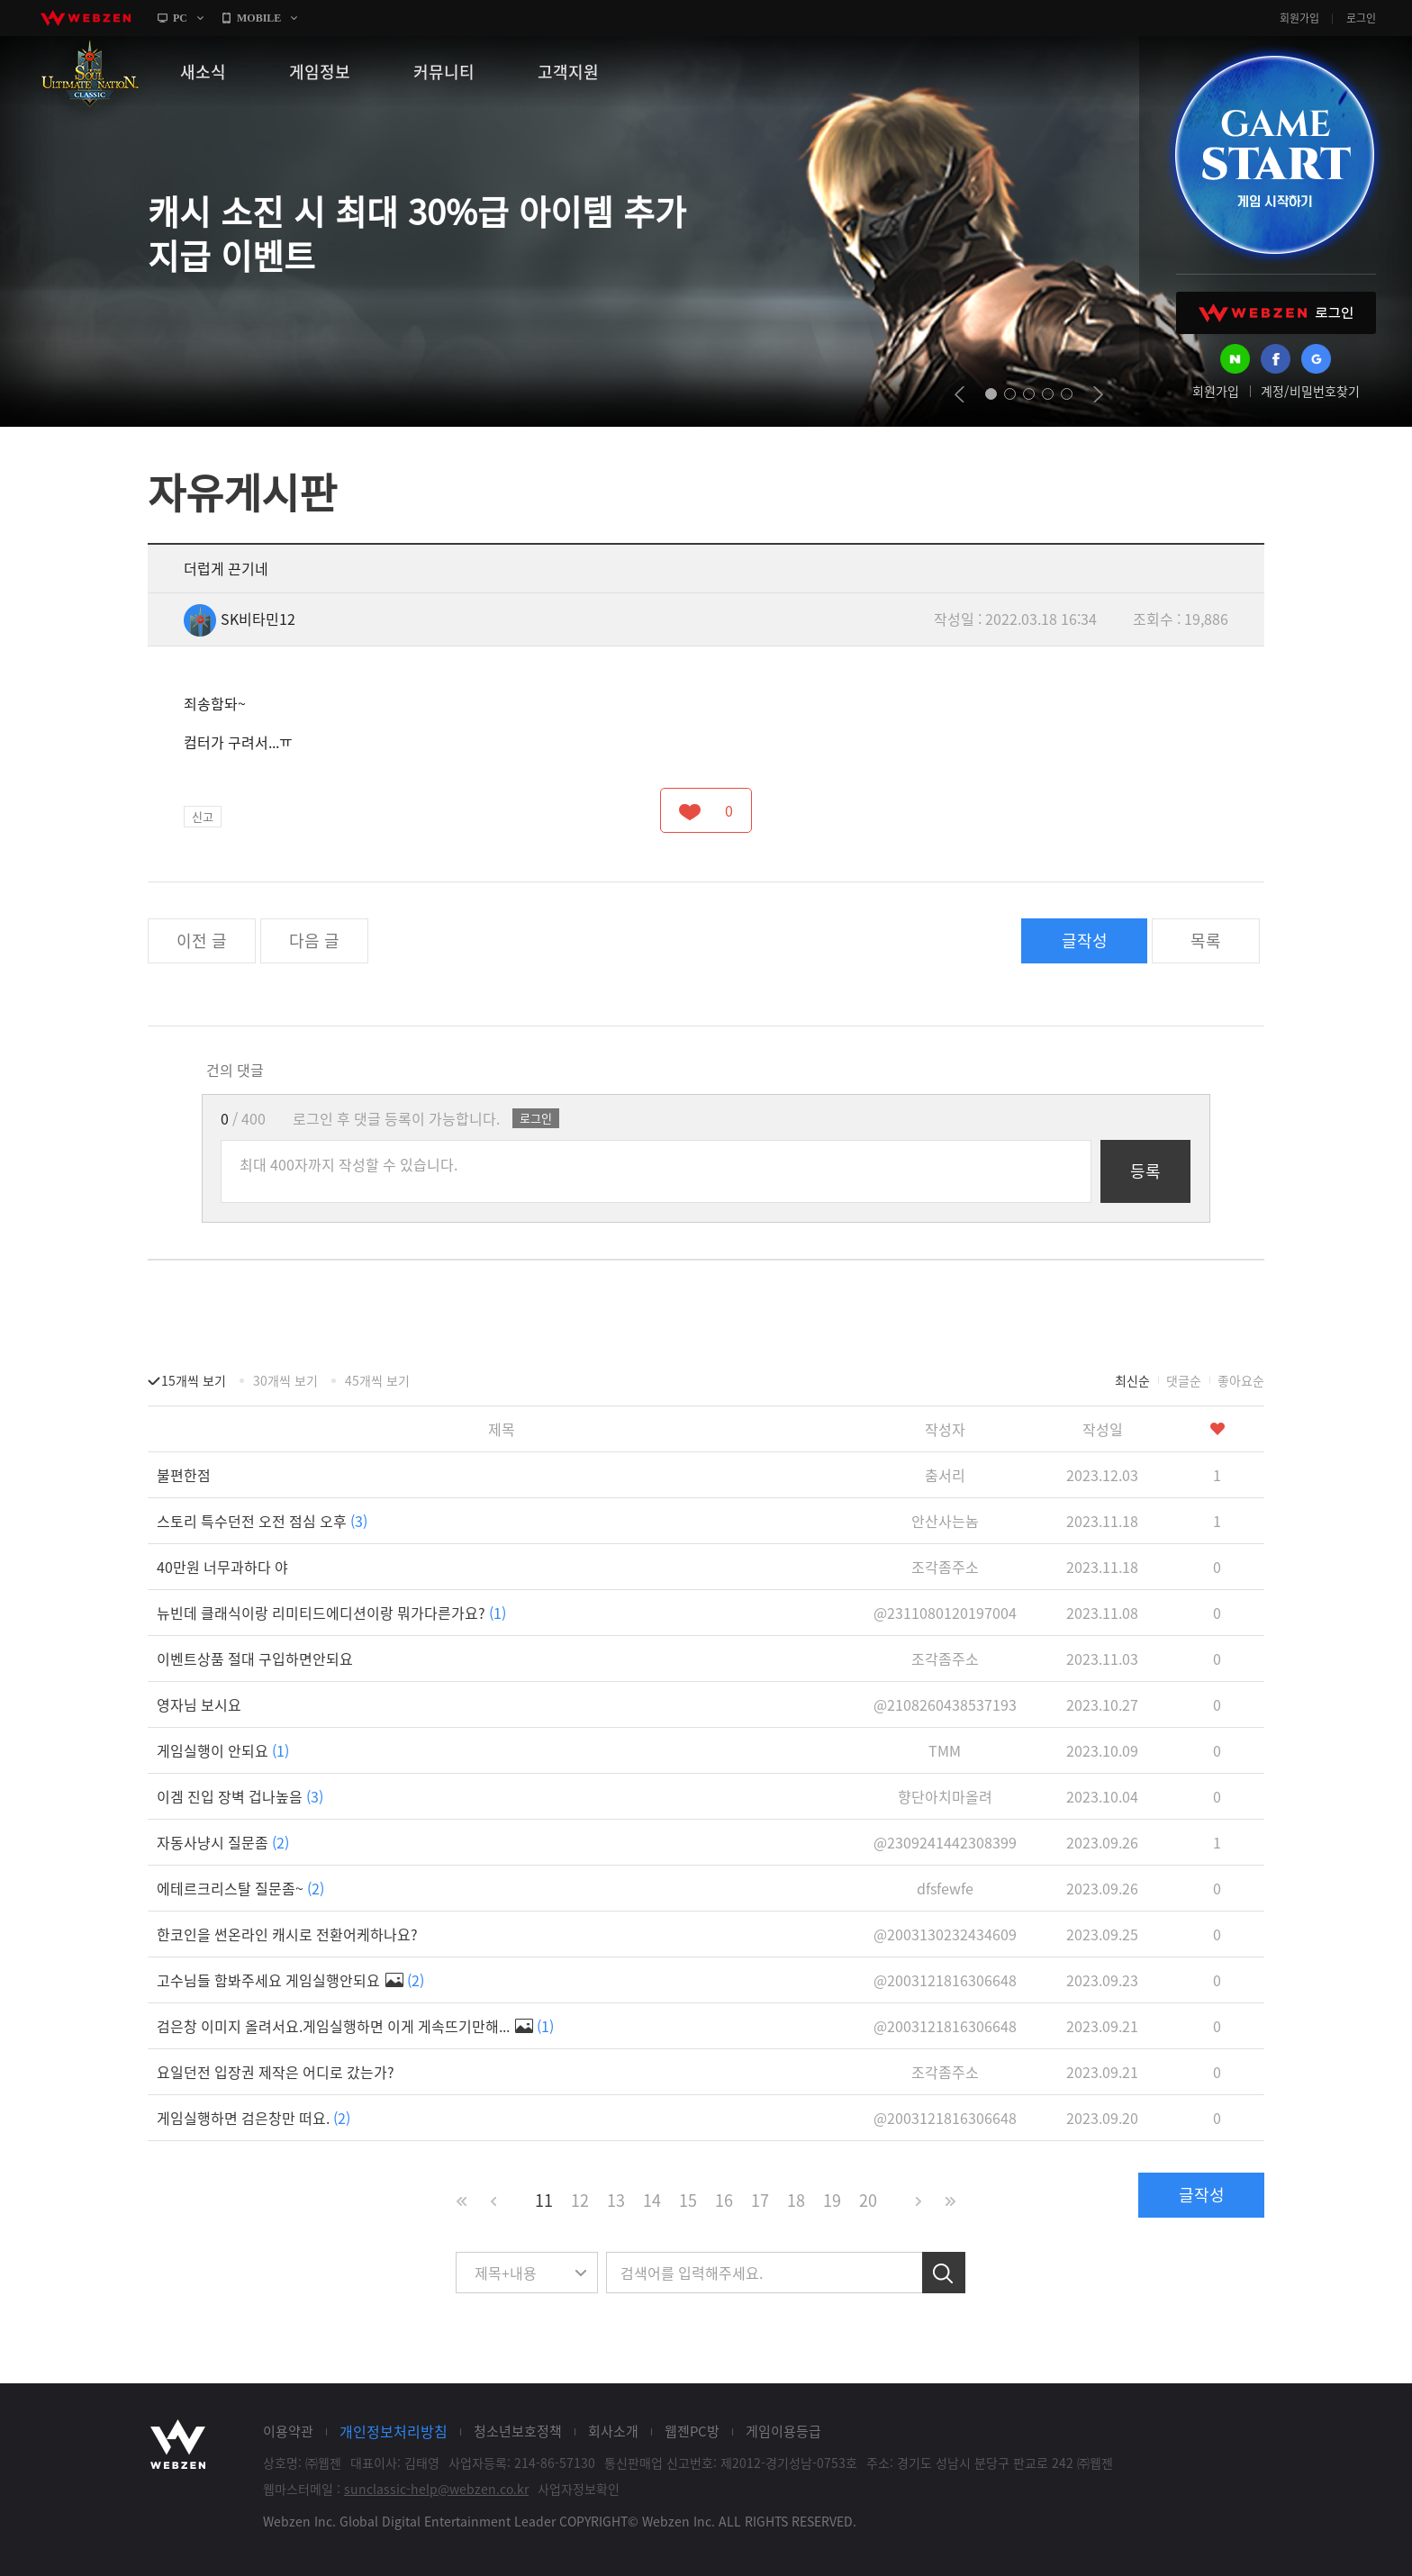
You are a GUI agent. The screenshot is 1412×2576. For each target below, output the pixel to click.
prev (959, 394)
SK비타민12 (239, 618)
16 (724, 2200)
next (1098, 394)
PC (180, 18)
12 (580, 2200)
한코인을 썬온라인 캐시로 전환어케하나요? (287, 1934)
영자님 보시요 (199, 1704)
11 (544, 2200)
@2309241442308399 (945, 1842)
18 (796, 2200)
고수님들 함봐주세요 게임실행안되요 (290, 1980)
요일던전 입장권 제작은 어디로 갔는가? (275, 2072)
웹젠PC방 (692, 2431)
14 (652, 2200)
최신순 (1132, 1380)
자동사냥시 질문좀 (223, 1842)
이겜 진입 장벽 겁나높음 (240, 1796)
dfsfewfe (945, 1888)
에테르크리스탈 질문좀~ (240, 1888)
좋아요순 (1240, 1380)
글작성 (1085, 940)
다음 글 (314, 940)
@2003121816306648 (945, 1980)
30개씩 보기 (285, 1380)
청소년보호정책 (518, 2431)
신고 (202, 816)
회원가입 (1299, 18)
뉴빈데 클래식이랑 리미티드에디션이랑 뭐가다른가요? (331, 1612)
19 (832, 2200)
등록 (1145, 1171)
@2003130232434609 (945, 1934)
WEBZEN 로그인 (1276, 313)
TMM (944, 1750)
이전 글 (201, 940)
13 (616, 2200)
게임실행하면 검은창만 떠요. (253, 2118)
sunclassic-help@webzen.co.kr (436, 2489)
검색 (943, 2272)
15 (688, 2200)
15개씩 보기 (193, 1380)
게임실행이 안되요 (223, 1750)
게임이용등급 (783, 2431)
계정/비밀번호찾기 (1310, 391)
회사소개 (613, 2431)
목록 (1205, 940)
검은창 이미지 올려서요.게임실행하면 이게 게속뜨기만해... (355, 2026)
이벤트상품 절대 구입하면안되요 (255, 1658)
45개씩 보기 (377, 1380)
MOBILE (259, 18)
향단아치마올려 (945, 1796)
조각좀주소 (945, 1566)
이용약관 (288, 2431)
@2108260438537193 (945, 1704)
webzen (86, 18)
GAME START (1274, 155)
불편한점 (184, 1475)
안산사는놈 (945, 1521)
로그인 (1361, 18)
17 (760, 2200)
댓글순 (1183, 1380)
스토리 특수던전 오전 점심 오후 (262, 1521)
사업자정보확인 (579, 2489)
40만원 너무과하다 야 (222, 1566)
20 (868, 2200)
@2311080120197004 (945, 1612)
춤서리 (945, 1475)
